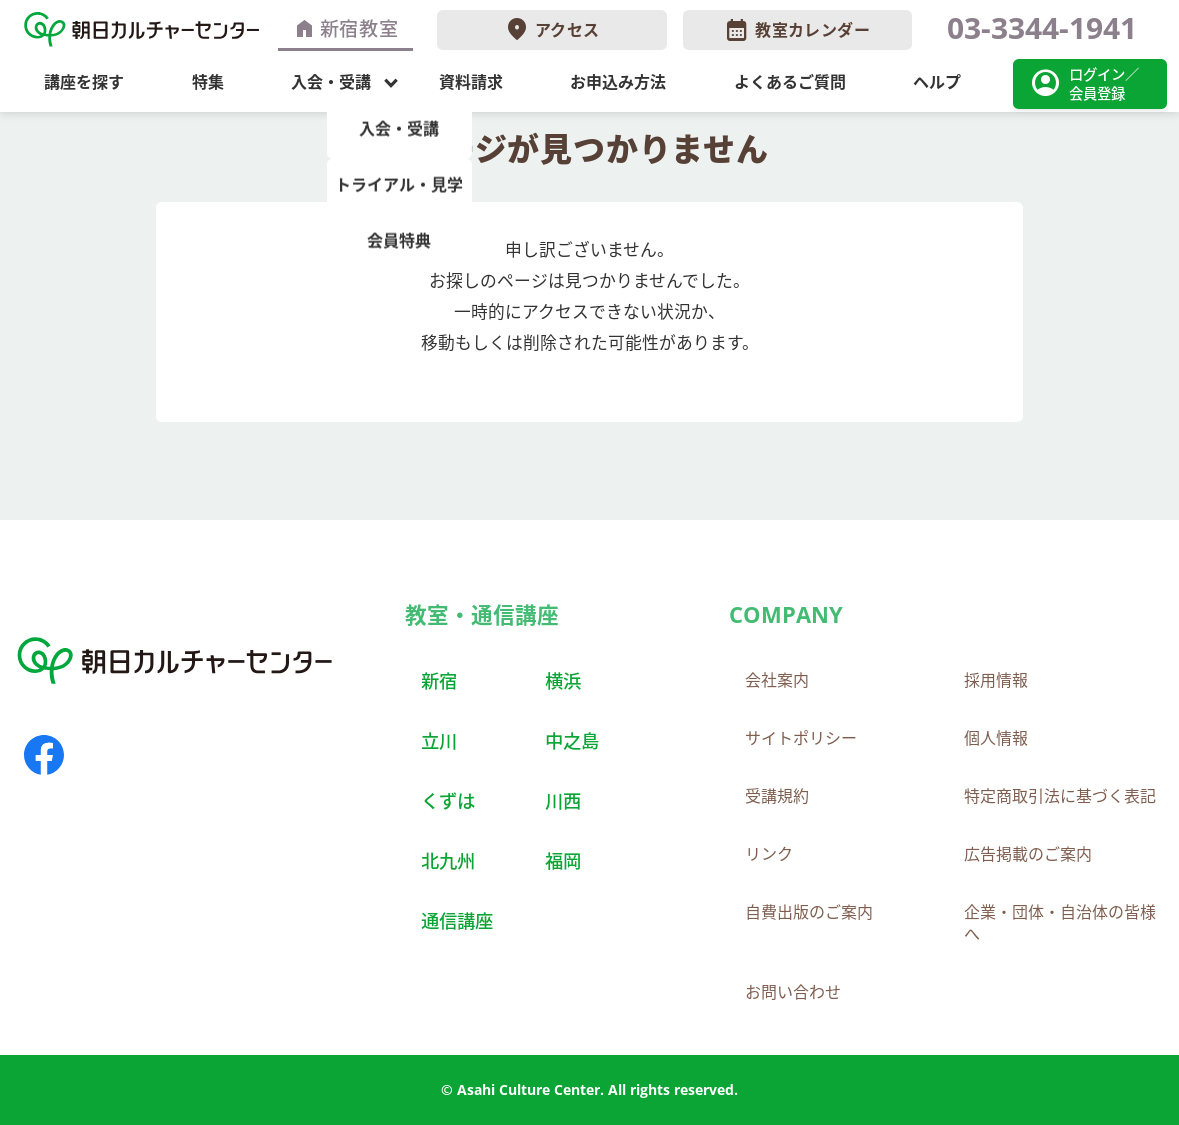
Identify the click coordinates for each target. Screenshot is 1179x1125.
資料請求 (471, 82)
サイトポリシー (801, 738)
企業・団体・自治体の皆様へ (1060, 923)
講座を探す (84, 82)
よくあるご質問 (790, 82)
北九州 (448, 860)
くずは (448, 800)
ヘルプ (937, 82)
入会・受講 (331, 82)
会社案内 (777, 680)
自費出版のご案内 (809, 912)
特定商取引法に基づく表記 (1060, 796)
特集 (208, 82)
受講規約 (777, 796)
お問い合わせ (793, 992)
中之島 (572, 740)
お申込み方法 (618, 82)
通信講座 (457, 920)
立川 (439, 740)
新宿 (439, 680)
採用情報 (996, 680)
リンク (769, 854)
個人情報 (996, 738)
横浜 (563, 680)
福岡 (563, 860)
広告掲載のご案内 (1028, 854)
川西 (563, 800)
